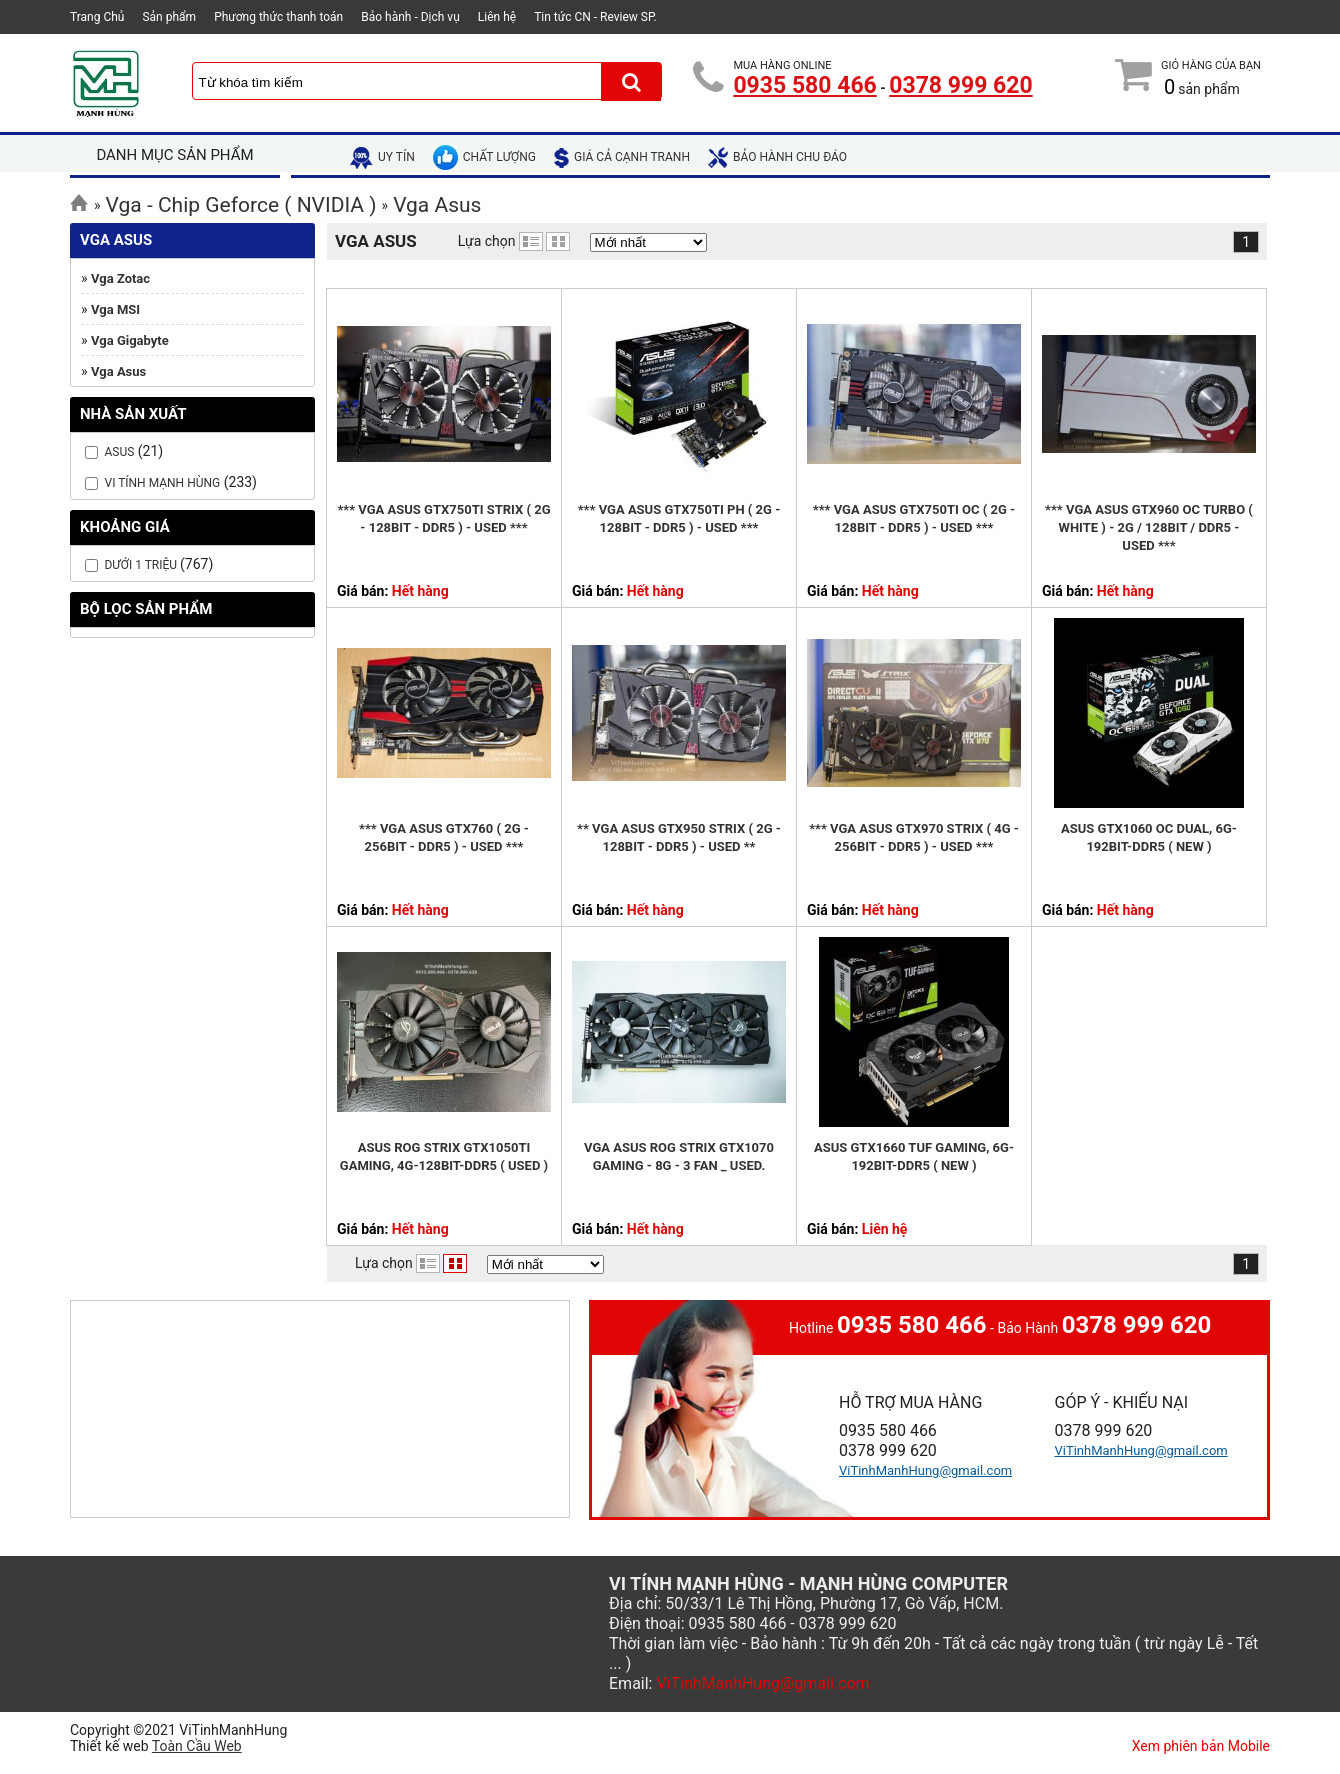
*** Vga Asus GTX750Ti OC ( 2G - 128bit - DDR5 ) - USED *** (914, 518)
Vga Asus (437, 205)
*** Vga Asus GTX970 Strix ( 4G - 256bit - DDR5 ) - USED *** (914, 837)
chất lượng (484, 157)
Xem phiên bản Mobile (1201, 1746)
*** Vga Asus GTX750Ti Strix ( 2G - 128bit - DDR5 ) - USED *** (443, 518)
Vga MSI (115, 309)
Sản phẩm (169, 17)
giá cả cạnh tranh (622, 157)
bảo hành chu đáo (777, 157)
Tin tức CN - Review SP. (595, 17)
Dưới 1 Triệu (142, 565)
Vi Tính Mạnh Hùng (162, 483)
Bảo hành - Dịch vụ (410, 17)
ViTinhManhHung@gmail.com (925, 1470)
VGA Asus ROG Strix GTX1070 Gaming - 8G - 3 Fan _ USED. (679, 1156)
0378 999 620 (960, 85)
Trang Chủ (97, 17)
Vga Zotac (120, 278)
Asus (119, 452)
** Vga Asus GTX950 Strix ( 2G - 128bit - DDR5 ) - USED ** (679, 837)
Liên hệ (497, 17)
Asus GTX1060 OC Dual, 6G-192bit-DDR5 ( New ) (1149, 837)
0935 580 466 (804, 85)
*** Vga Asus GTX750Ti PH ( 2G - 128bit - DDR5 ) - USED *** (679, 518)
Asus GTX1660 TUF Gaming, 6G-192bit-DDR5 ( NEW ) (914, 1156)
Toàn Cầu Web (197, 1746)
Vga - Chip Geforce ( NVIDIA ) (241, 205)
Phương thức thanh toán (278, 17)
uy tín (382, 157)
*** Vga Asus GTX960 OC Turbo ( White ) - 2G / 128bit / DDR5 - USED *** (1149, 527)
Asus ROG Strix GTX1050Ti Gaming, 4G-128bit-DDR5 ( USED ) (444, 1156)
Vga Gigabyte (130, 340)
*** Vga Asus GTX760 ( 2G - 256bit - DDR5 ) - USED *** (444, 837)
